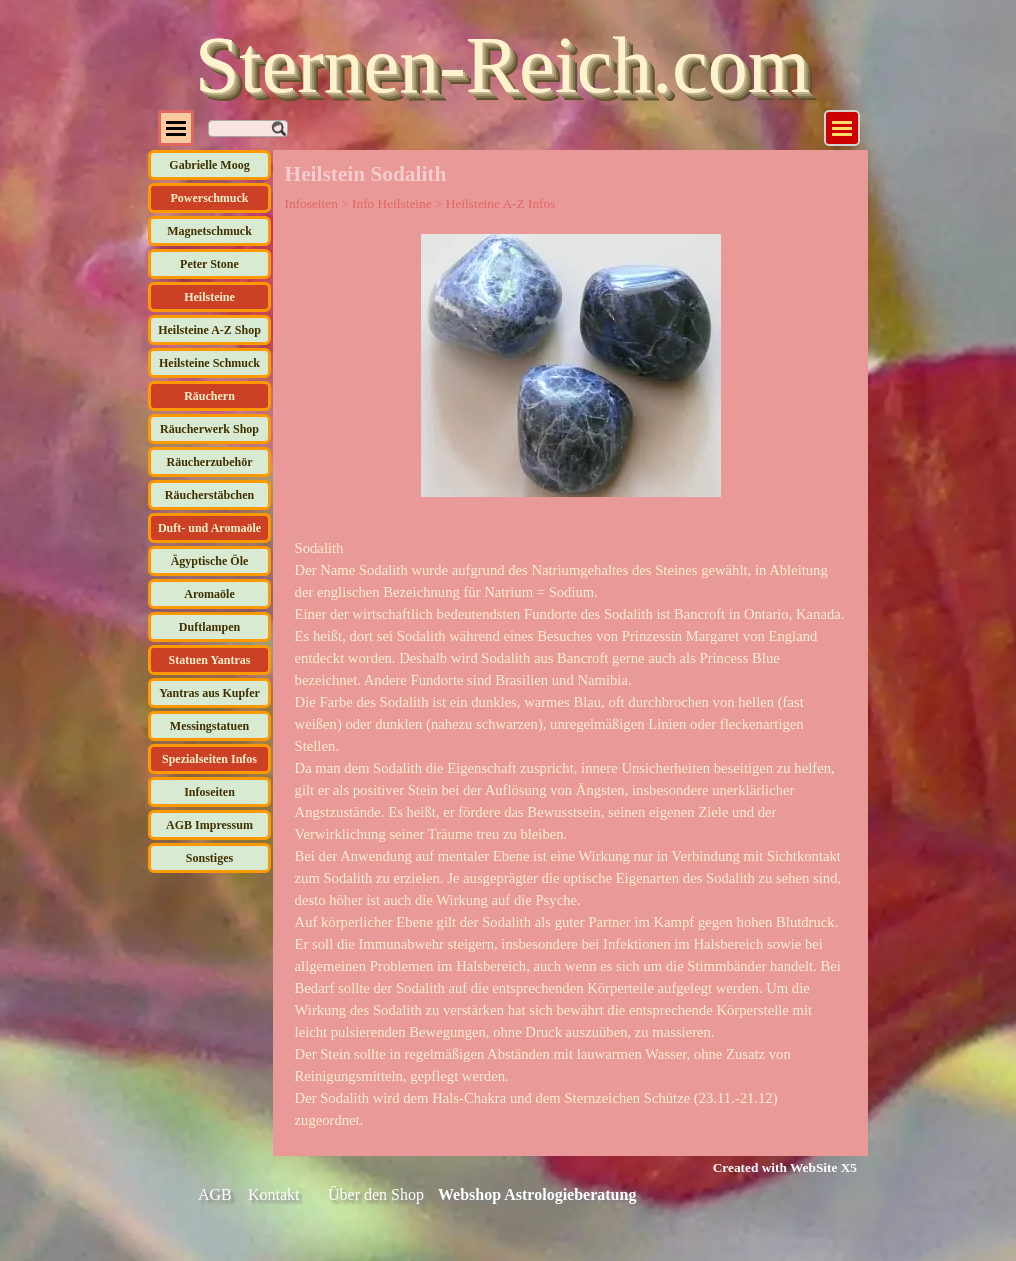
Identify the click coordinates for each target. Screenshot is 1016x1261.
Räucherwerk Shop (209, 429)
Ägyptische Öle (210, 561)
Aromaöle (209, 594)
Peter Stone (209, 264)
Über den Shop (376, 1194)
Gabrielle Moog (209, 165)
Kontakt (274, 1194)
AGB (215, 1194)
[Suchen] (248, 128)
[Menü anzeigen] (842, 128)
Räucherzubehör (210, 462)
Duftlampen (209, 627)
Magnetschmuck (209, 231)
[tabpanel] (571, 834)
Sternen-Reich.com (502, 65)
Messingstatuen (209, 726)
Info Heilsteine (392, 203)
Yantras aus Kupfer (209, 693)
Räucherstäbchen (209, 495)
